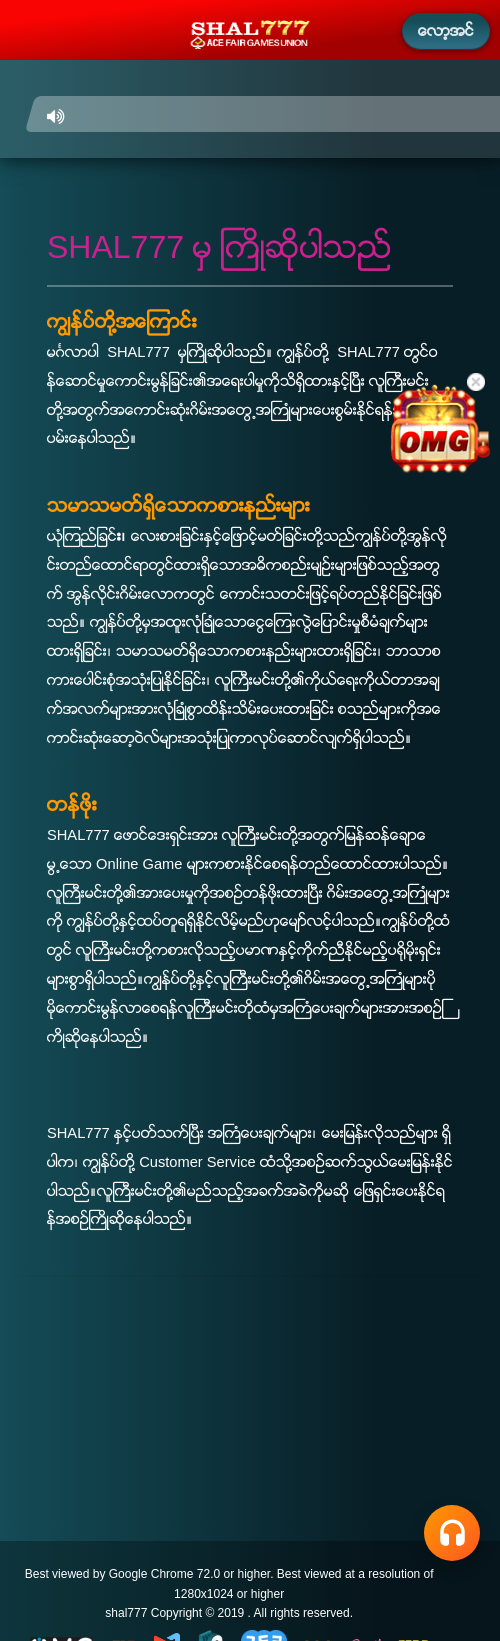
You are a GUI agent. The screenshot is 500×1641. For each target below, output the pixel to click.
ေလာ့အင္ (446, 30)
